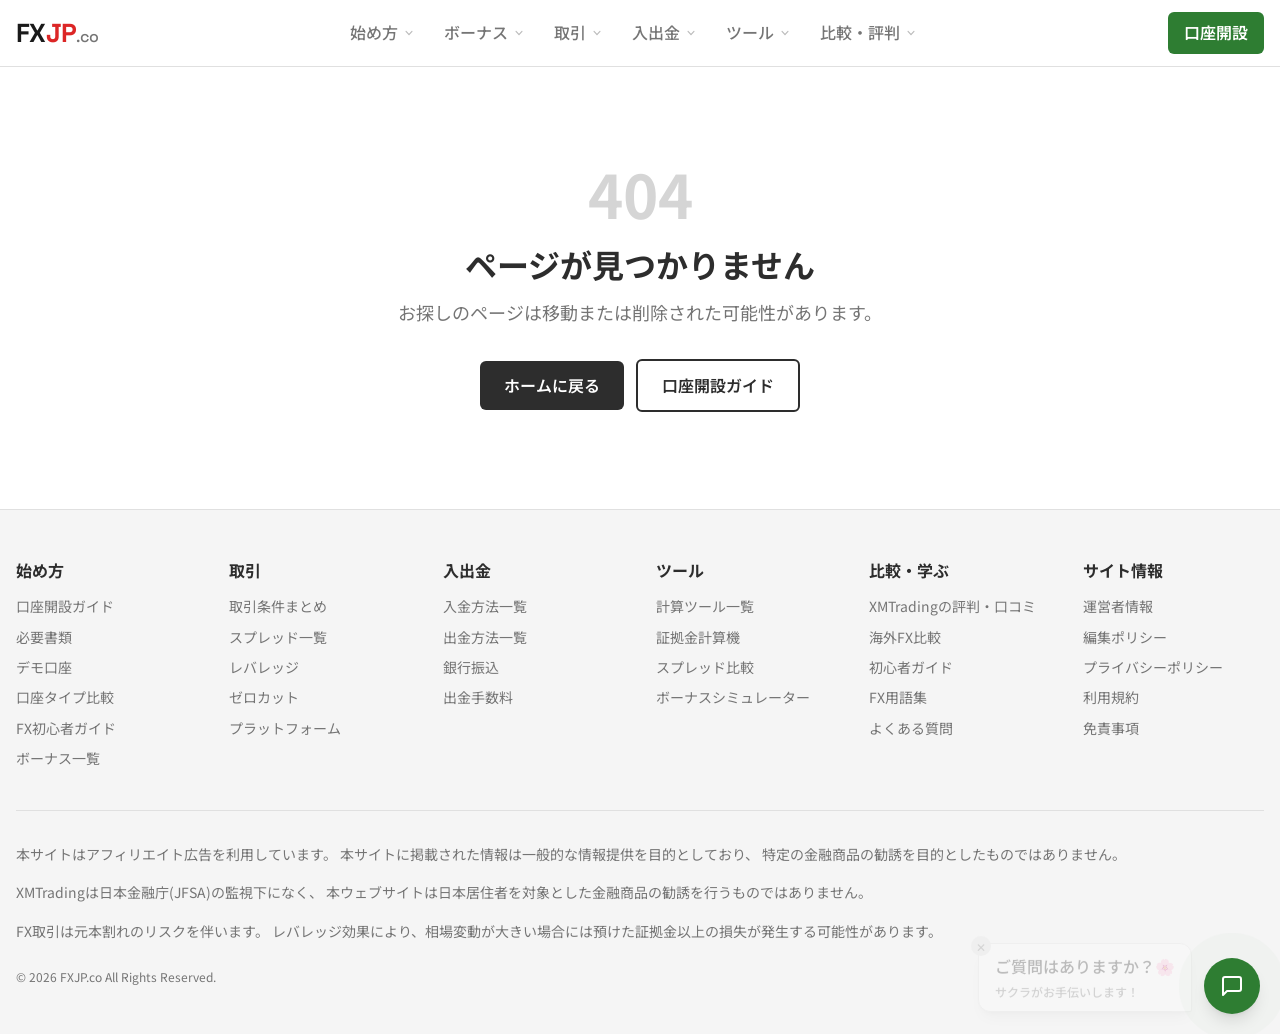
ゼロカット (264, 697)
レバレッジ (264, 667)
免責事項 (1111, 728)
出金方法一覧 (485, 637)
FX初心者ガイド (66, 728)
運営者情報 (1118, 606)
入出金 (665, 32)
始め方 (383, 32)
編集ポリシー (1125, 637)
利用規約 (1111, 697)
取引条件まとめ (278, 606)
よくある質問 (911, 728)
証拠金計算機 (698, 637)
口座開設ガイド (718, 385)
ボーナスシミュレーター (733, 697)
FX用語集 (898, 697)
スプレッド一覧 (278, 637)
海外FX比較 (905, 637)
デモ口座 (44, 667)
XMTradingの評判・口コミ (952, 606)
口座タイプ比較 (65, 697)
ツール (759, 32)
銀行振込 (471, 667)
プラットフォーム (285, 728)
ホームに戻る (552, 385)
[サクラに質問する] (1232, 986)
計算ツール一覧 (705, 606)
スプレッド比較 (705, 667)
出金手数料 (478, 697)
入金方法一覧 (485, 606)
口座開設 (1216, 32)
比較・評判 (869, 32)
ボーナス (485, 32)
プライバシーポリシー (1153, 667)
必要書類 (44, 637)
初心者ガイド (911, 667)
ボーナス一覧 (58, 758)
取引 (579, 32)
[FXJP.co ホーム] (57, 33)
